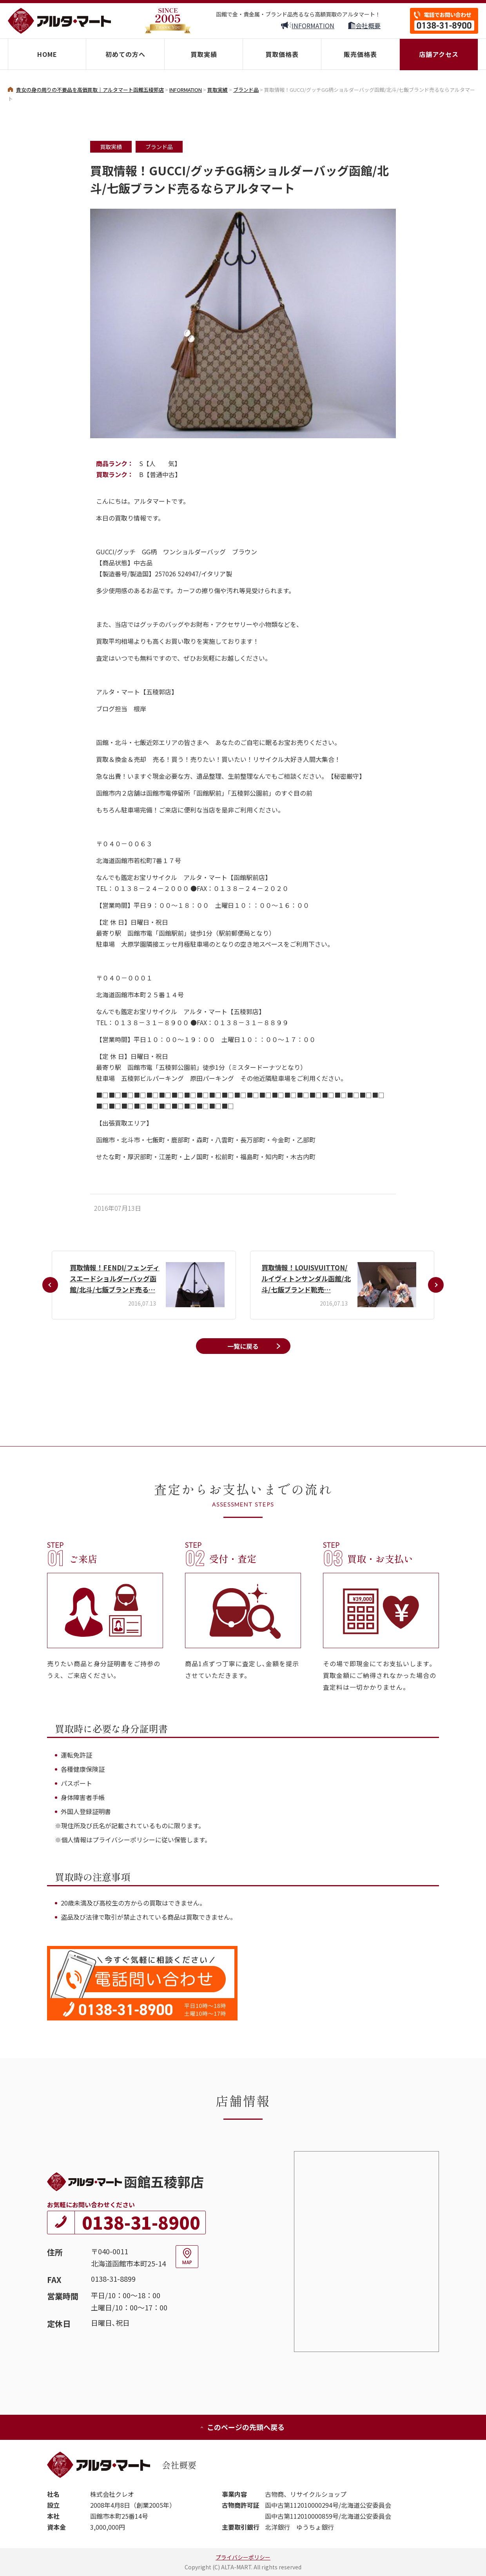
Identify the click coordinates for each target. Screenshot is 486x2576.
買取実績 (203, 54)
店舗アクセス (439, 54)
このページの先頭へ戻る (242, 2427)
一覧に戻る (243, 1346)
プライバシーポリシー (243, 2557)
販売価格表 (360, 54)
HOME (47, 54)
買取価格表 (282, 54)
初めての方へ (125, 54)
